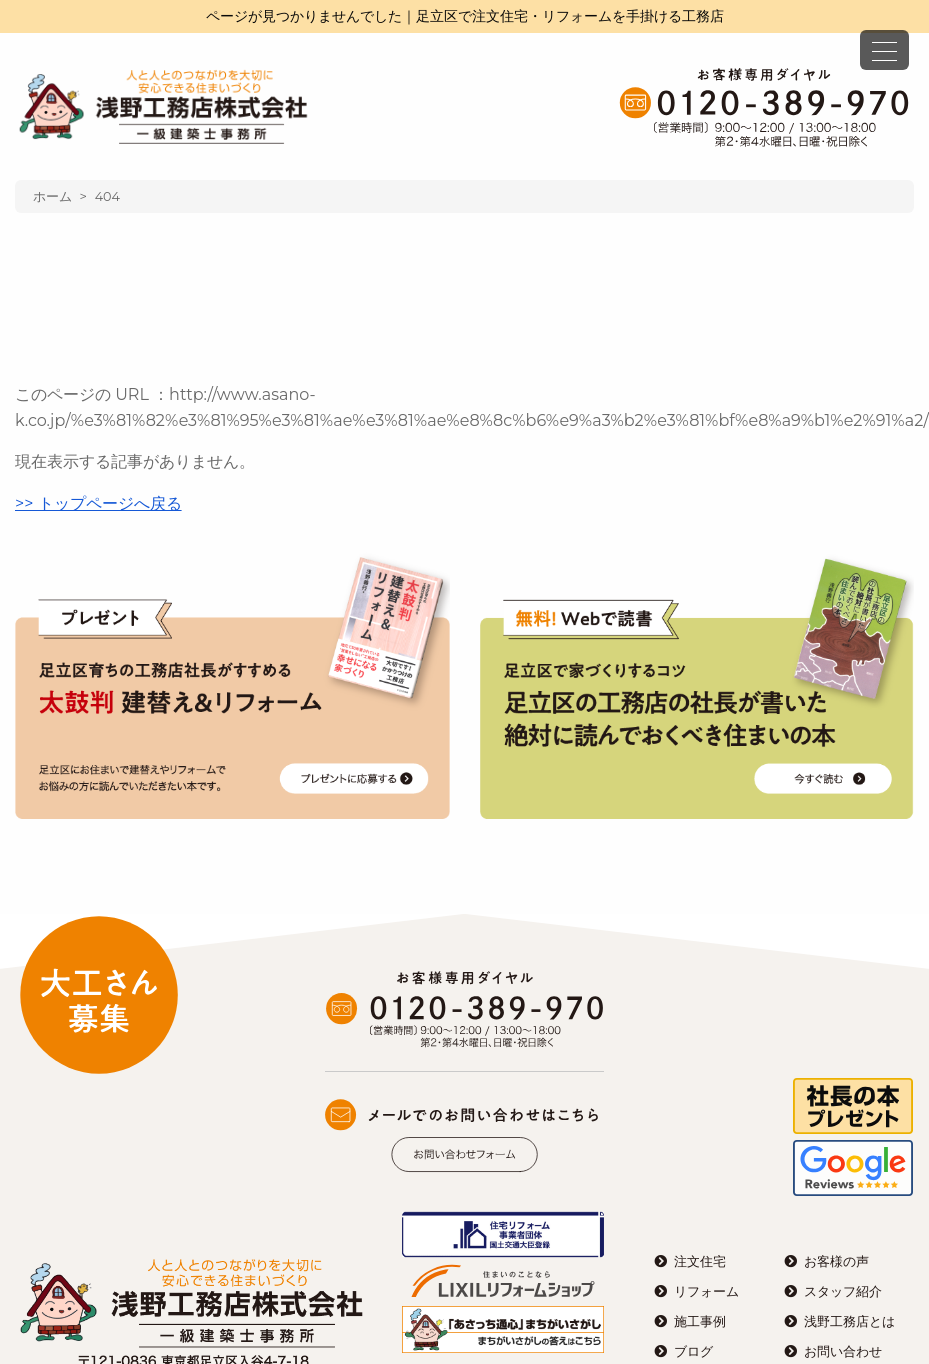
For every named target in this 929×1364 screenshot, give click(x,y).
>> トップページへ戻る (98, 503)
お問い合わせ (843, 1351)
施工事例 (700, 1321)
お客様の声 (836, 1261)
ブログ (693, 1351)
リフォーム (706, 1291)
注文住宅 (700, 1261)
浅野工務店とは (849, 1321)
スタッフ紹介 (843, 1291)
